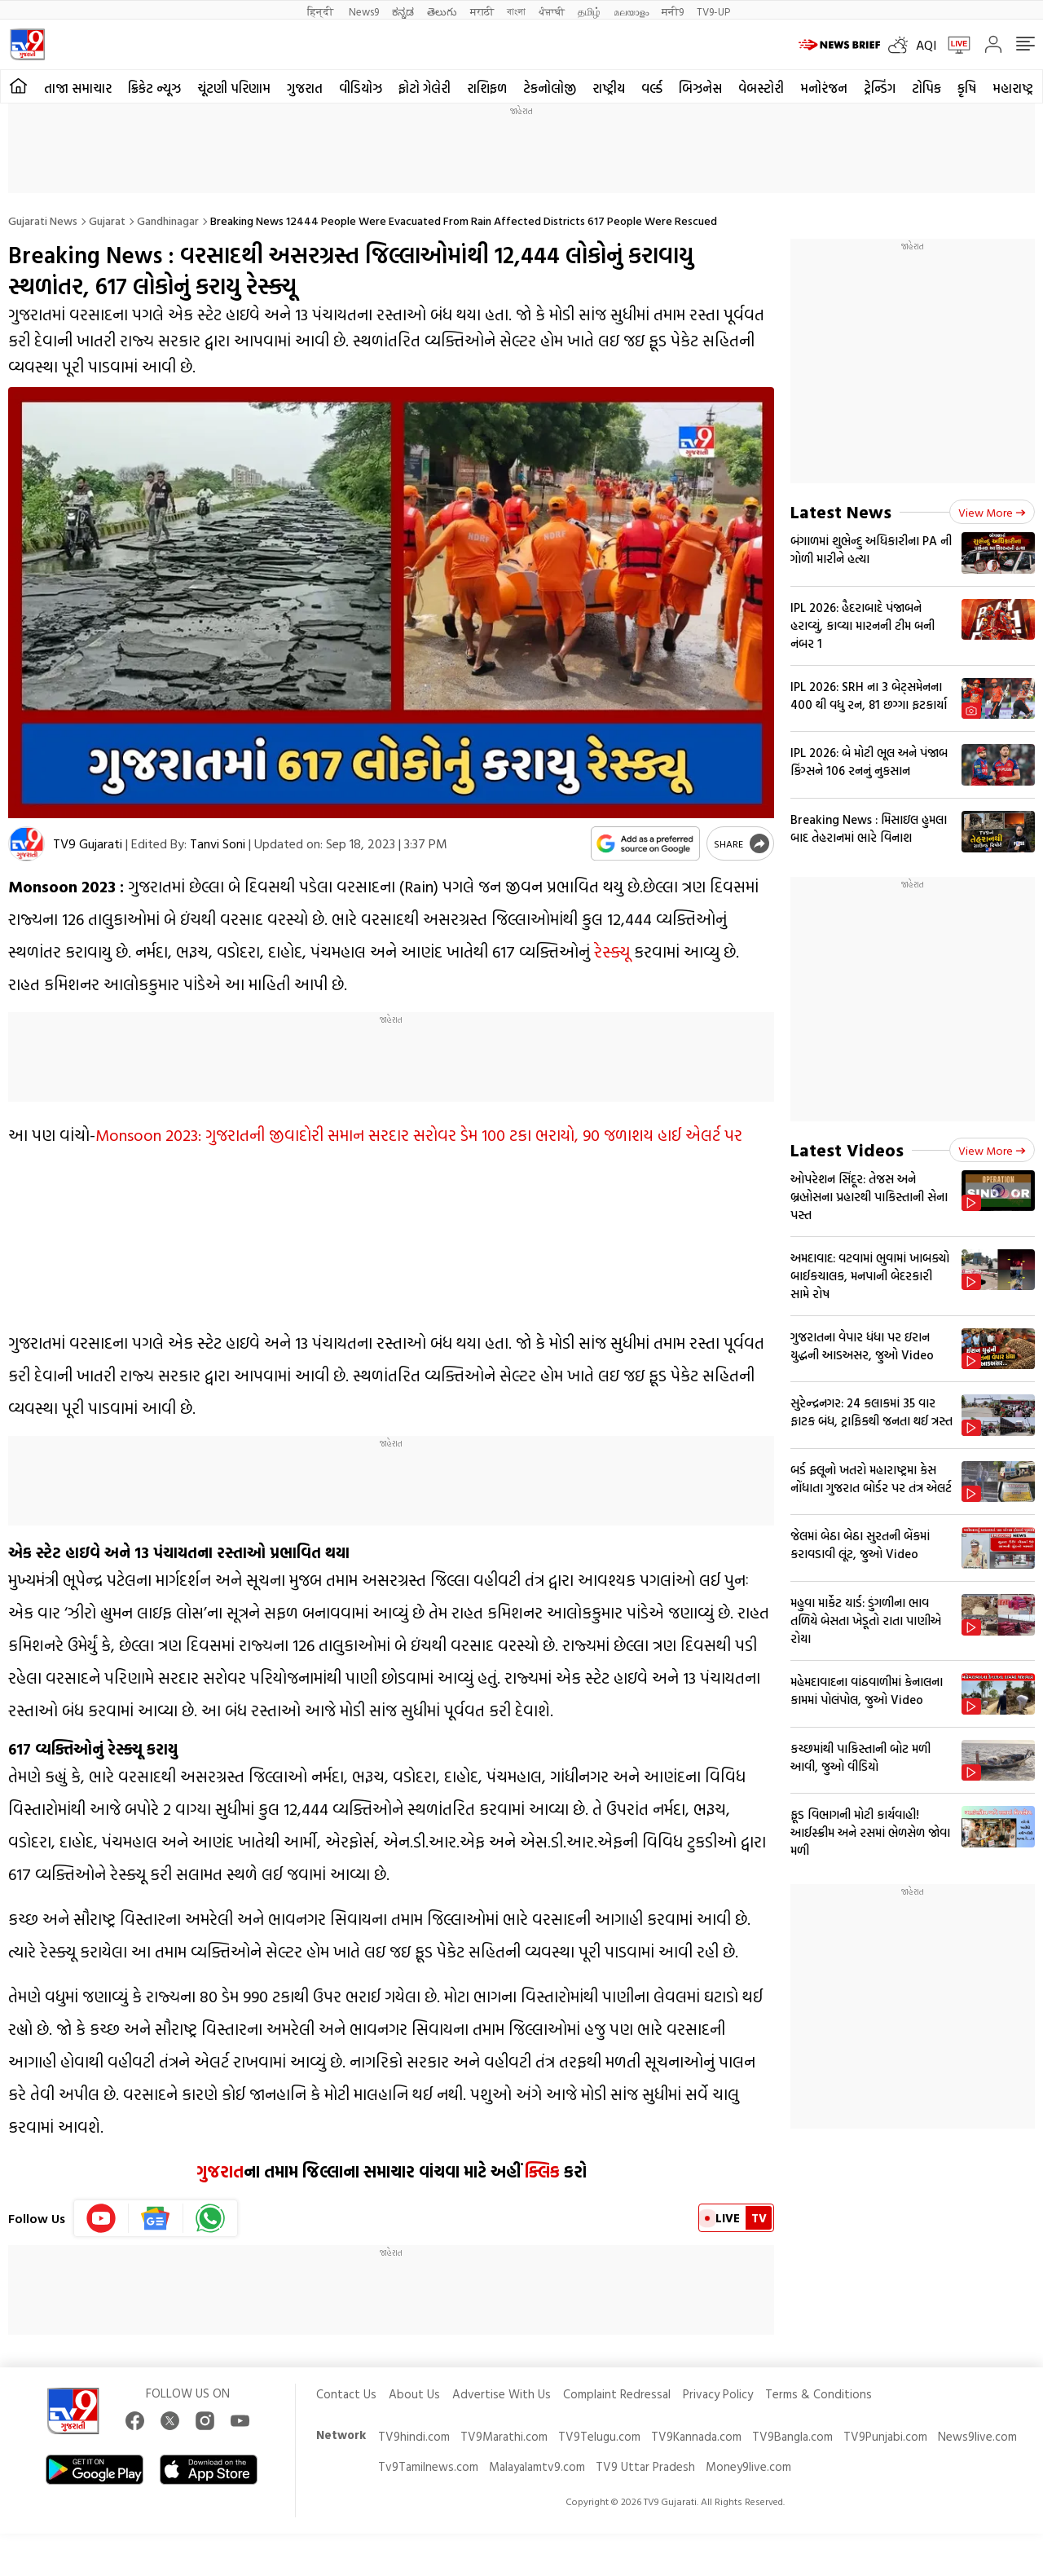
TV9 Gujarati (87, 843)
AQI (926, 45)
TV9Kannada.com (696, 2436)
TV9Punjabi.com (885, 2436)
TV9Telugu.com (599, 2436)
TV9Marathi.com (504, 2436)
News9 (364, 11)
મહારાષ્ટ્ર (1012, 88)
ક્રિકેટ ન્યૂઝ (154, 88)
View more (992, 512)
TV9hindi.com (414, 2436)
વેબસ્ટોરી (761, 88)
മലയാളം (631, 11)
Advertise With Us (501, 2393)
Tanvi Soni (217, 843)
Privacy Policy (718, 2393)
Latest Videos (847, 1149)
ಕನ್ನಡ (403, 11)
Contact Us (346, 2393)
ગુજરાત (305, 88)
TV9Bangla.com (792, 2436)
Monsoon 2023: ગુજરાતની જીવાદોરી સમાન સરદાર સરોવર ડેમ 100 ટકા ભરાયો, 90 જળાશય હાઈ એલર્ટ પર (418, 1134)
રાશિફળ (487, 88)
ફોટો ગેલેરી (424, 88)
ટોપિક (926, 88)
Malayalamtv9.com (537, 2466)
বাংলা (516, 11)
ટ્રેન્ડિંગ (880, 88)
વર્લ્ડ (651, 88)
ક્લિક (540, 2171)
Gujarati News (42, 220)
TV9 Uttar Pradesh (645, 2466)
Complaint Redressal (617, 2393)
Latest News (840, 511)
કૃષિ (966, 88)
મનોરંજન (823, 88)
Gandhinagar (168, 220)
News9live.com (977, 2436)
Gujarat (107, 220)
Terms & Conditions (818, 2393)
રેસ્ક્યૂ (612, 951)
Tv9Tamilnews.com (428, 2466)
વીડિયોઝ (360, 88)
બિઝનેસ (700, 88)
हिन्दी (321, 11)
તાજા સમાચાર (78, 88)
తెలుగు (442, 11)
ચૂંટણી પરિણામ (234, 88)
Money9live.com (748, 2466)
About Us (414, 2393)
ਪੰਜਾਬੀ (552, 11)
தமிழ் (589, 11)
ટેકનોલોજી (549, 88)
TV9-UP (713, 11)
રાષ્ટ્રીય (608, 88)
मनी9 (673, 11)
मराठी (482, 11)
